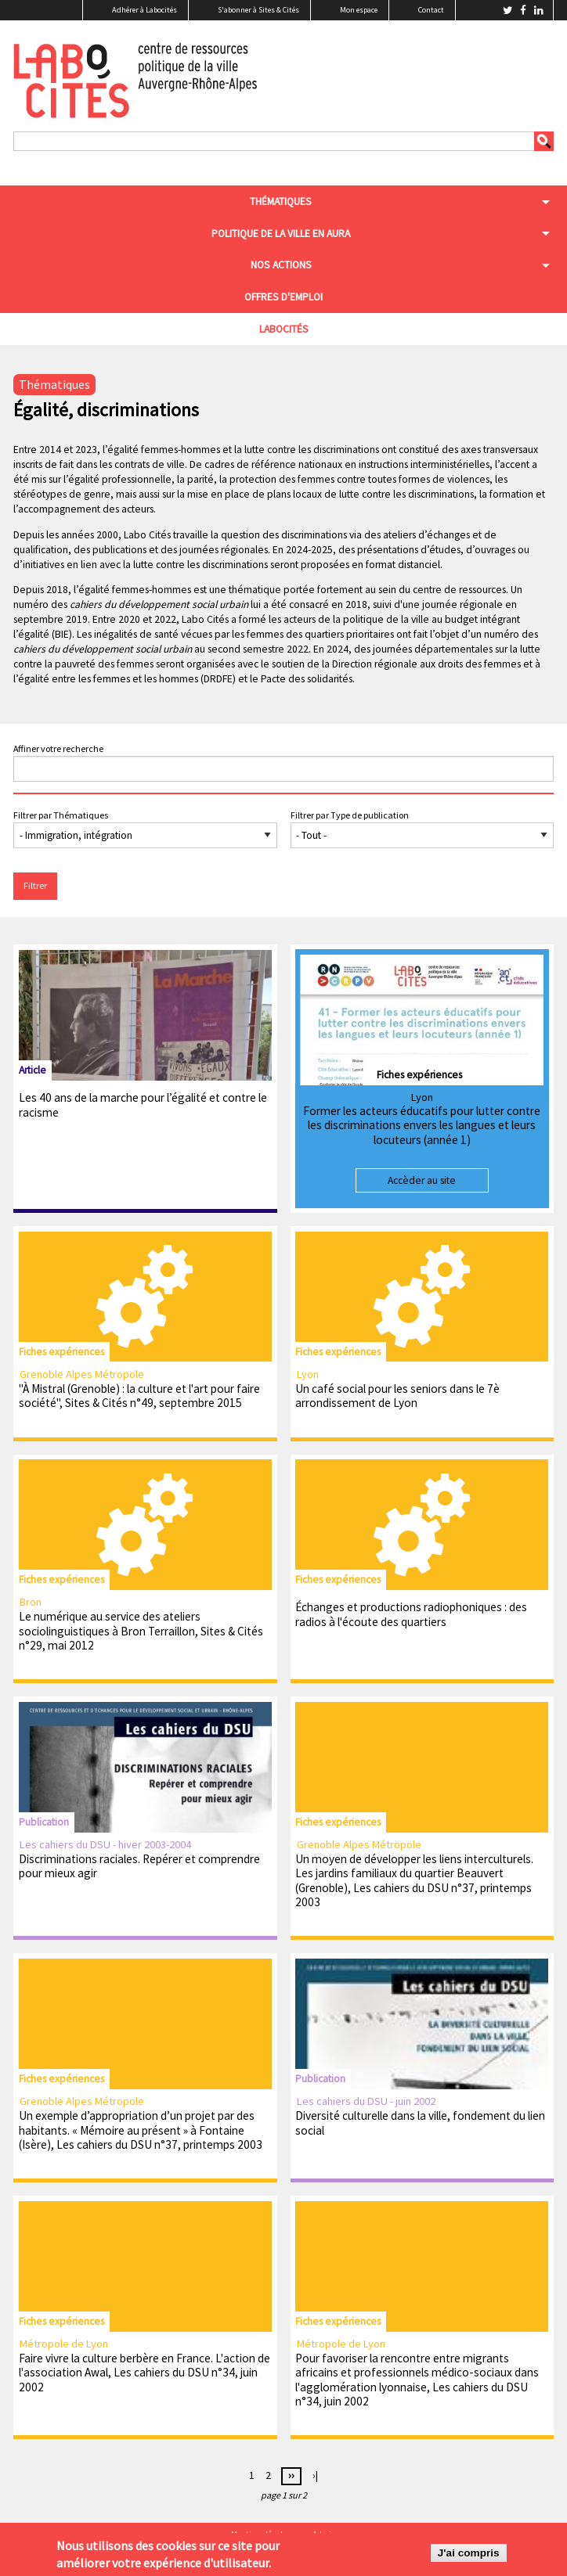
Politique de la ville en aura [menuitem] (280, 233)
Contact (431, 10)
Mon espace (358, 10)
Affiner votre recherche (58, 748)
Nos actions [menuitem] (281, 265)
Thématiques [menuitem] (281, 201)
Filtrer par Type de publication (350, 815)
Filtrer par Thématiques (60, 815)
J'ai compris (469, 2554)
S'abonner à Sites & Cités (258, 10)
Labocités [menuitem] (284, 329)
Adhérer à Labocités (144, 10)
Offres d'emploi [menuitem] (283, 297)
